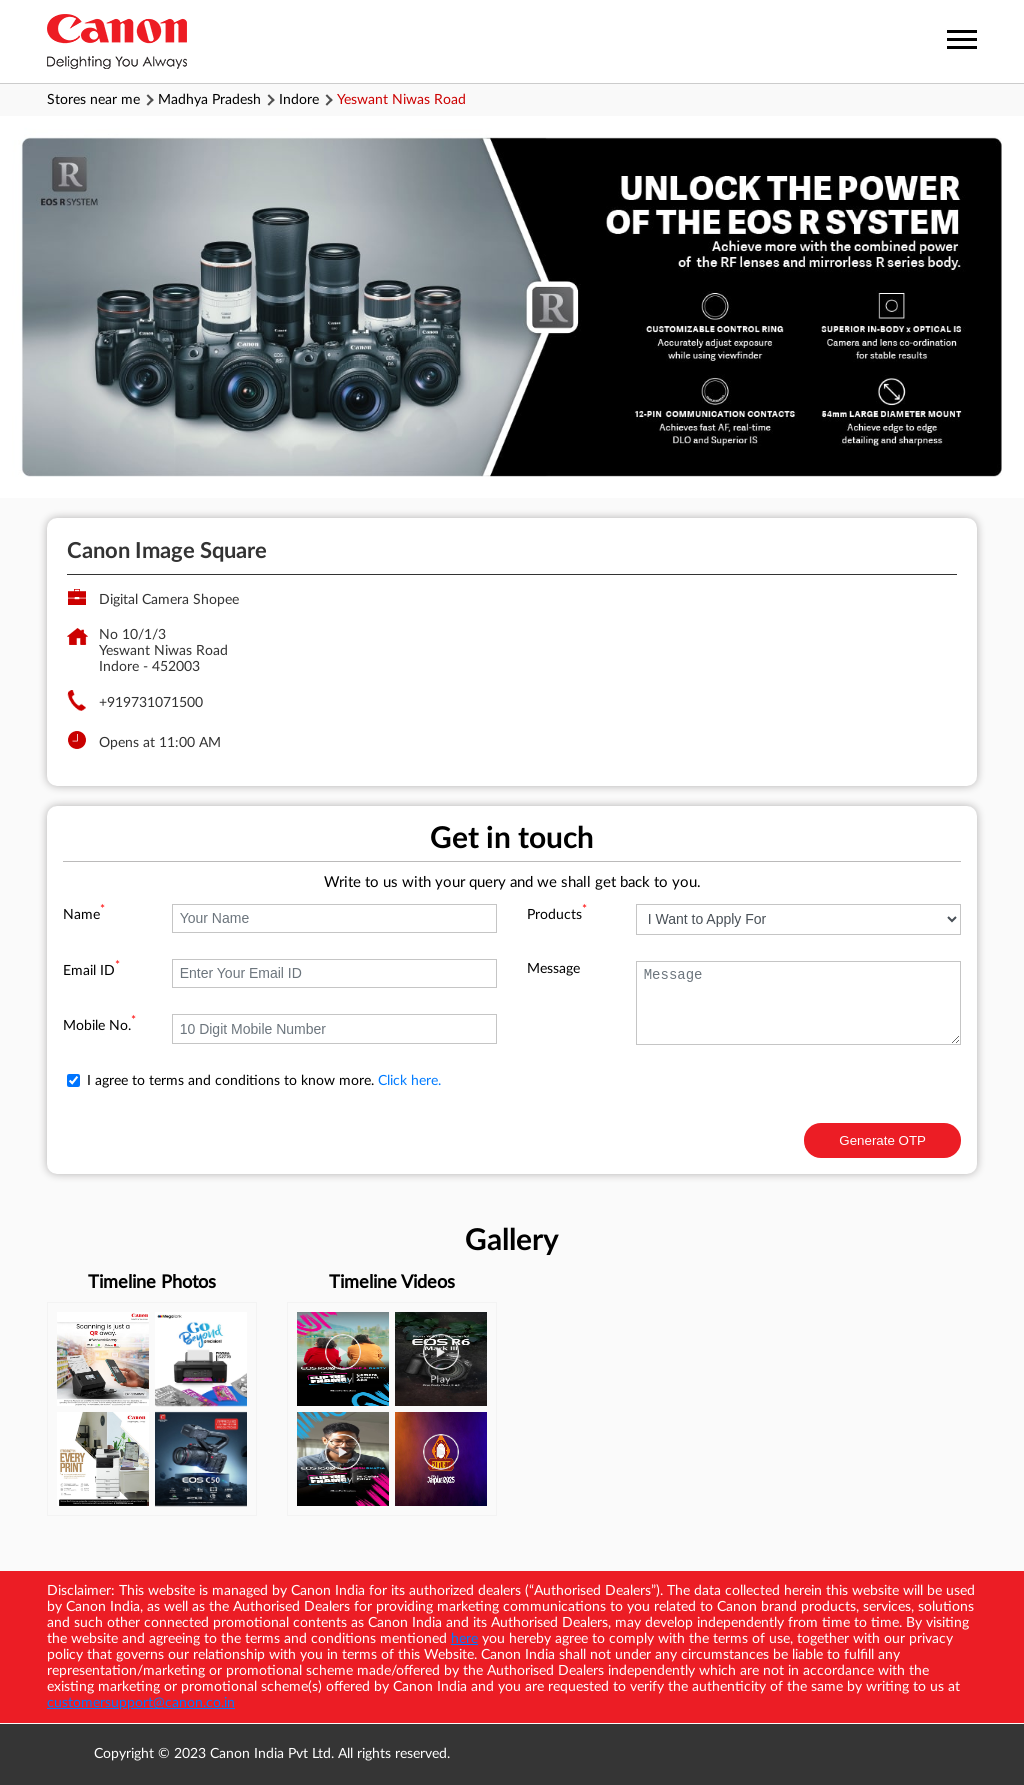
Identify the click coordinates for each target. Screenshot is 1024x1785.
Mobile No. (99, 1026)
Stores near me (93, 100)
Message (553, 969)
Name (84, 915)
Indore (299, 100)
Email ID (91, 971)
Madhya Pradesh (209, 100)
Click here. (409, 1081)
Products (557, 915)
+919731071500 (151, 703)
